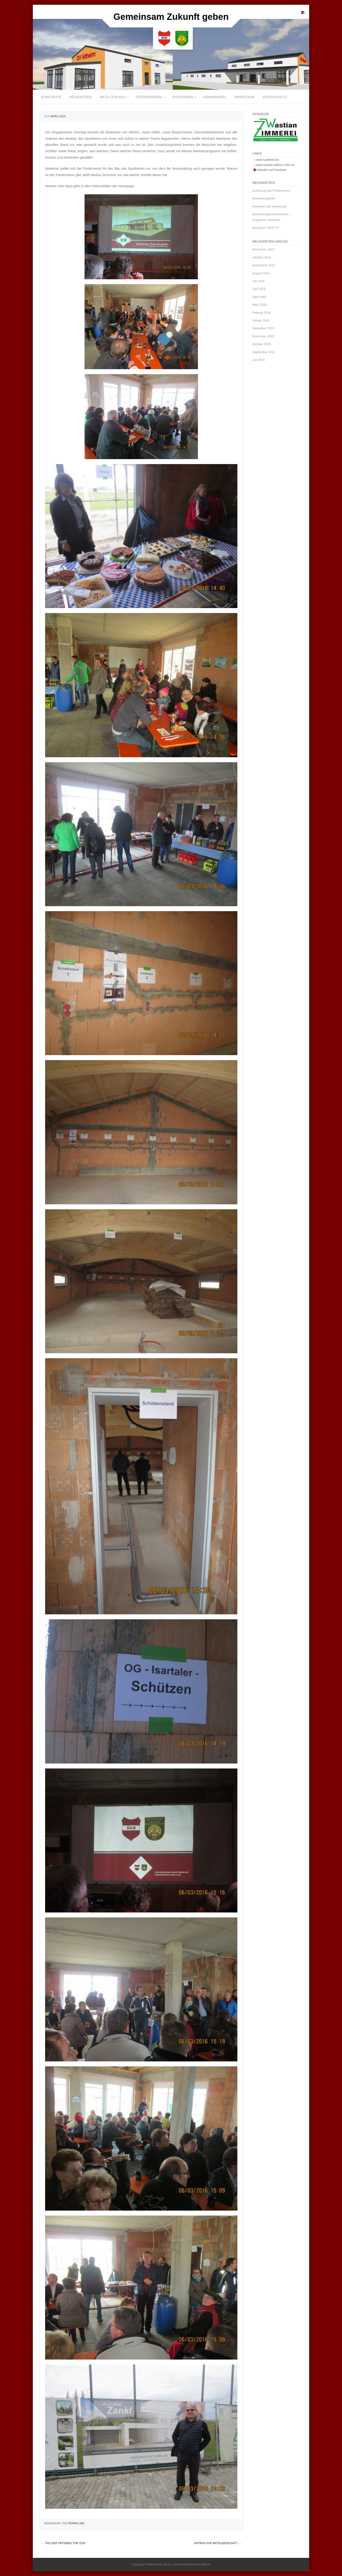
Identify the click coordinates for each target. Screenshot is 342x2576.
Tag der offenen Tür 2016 (63, 2543)
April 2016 (259, 297)
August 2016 (260, 273)
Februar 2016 (261, 312)
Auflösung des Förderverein (271, 190)
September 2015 (263, 352)
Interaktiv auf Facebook (270, 170)
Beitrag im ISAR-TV (265, 227)
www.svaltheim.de (267, 159)
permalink (76, 2523)
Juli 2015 (258, 360)
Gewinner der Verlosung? (269, 206)
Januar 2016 (260, 320)
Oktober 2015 (261, 344)
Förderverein (149, 97)
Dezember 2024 (263, 249)
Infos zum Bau (113, 97)
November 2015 (263, 336)
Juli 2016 (258, 281)
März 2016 (259, 304)
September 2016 (263, 265)
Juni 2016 (258, 289)
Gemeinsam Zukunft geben (171, 17)
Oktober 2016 (261, 257)
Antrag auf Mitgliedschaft (217, 2543)
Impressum (244, 97)
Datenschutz (274, 97)
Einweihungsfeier (264, 198)
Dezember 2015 (263, 328)
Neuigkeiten (80, 97)
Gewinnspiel (214, 97)
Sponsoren (182, 97)
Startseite (51, 97)
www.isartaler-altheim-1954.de (275, 165)
